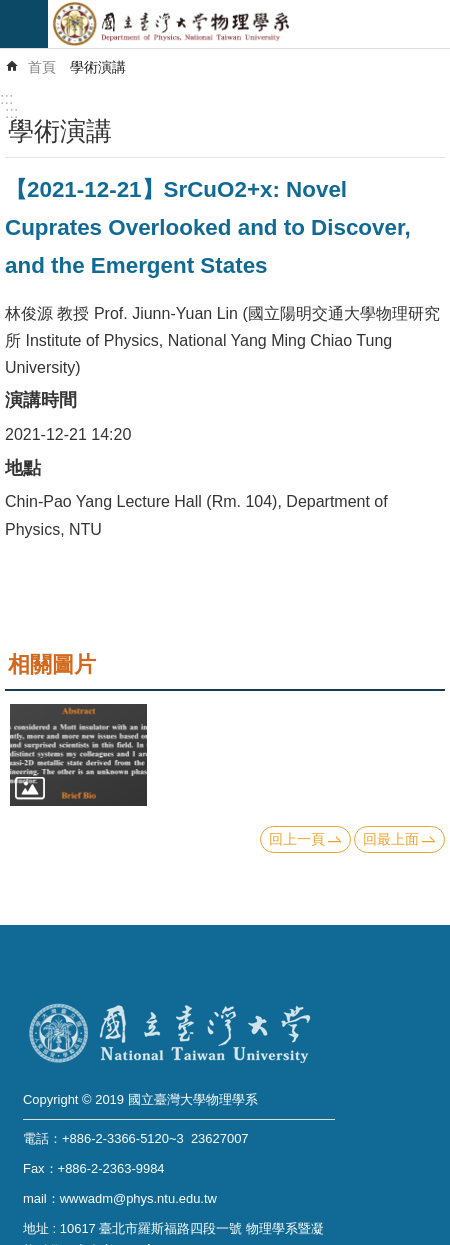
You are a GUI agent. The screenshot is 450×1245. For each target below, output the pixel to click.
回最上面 (391, 839)
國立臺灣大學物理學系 (249, 24)
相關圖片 (52, 664)
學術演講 (98, 67)
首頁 (42, 67)
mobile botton (24, 24)
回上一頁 (297, 839)
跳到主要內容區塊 (10, 10)
